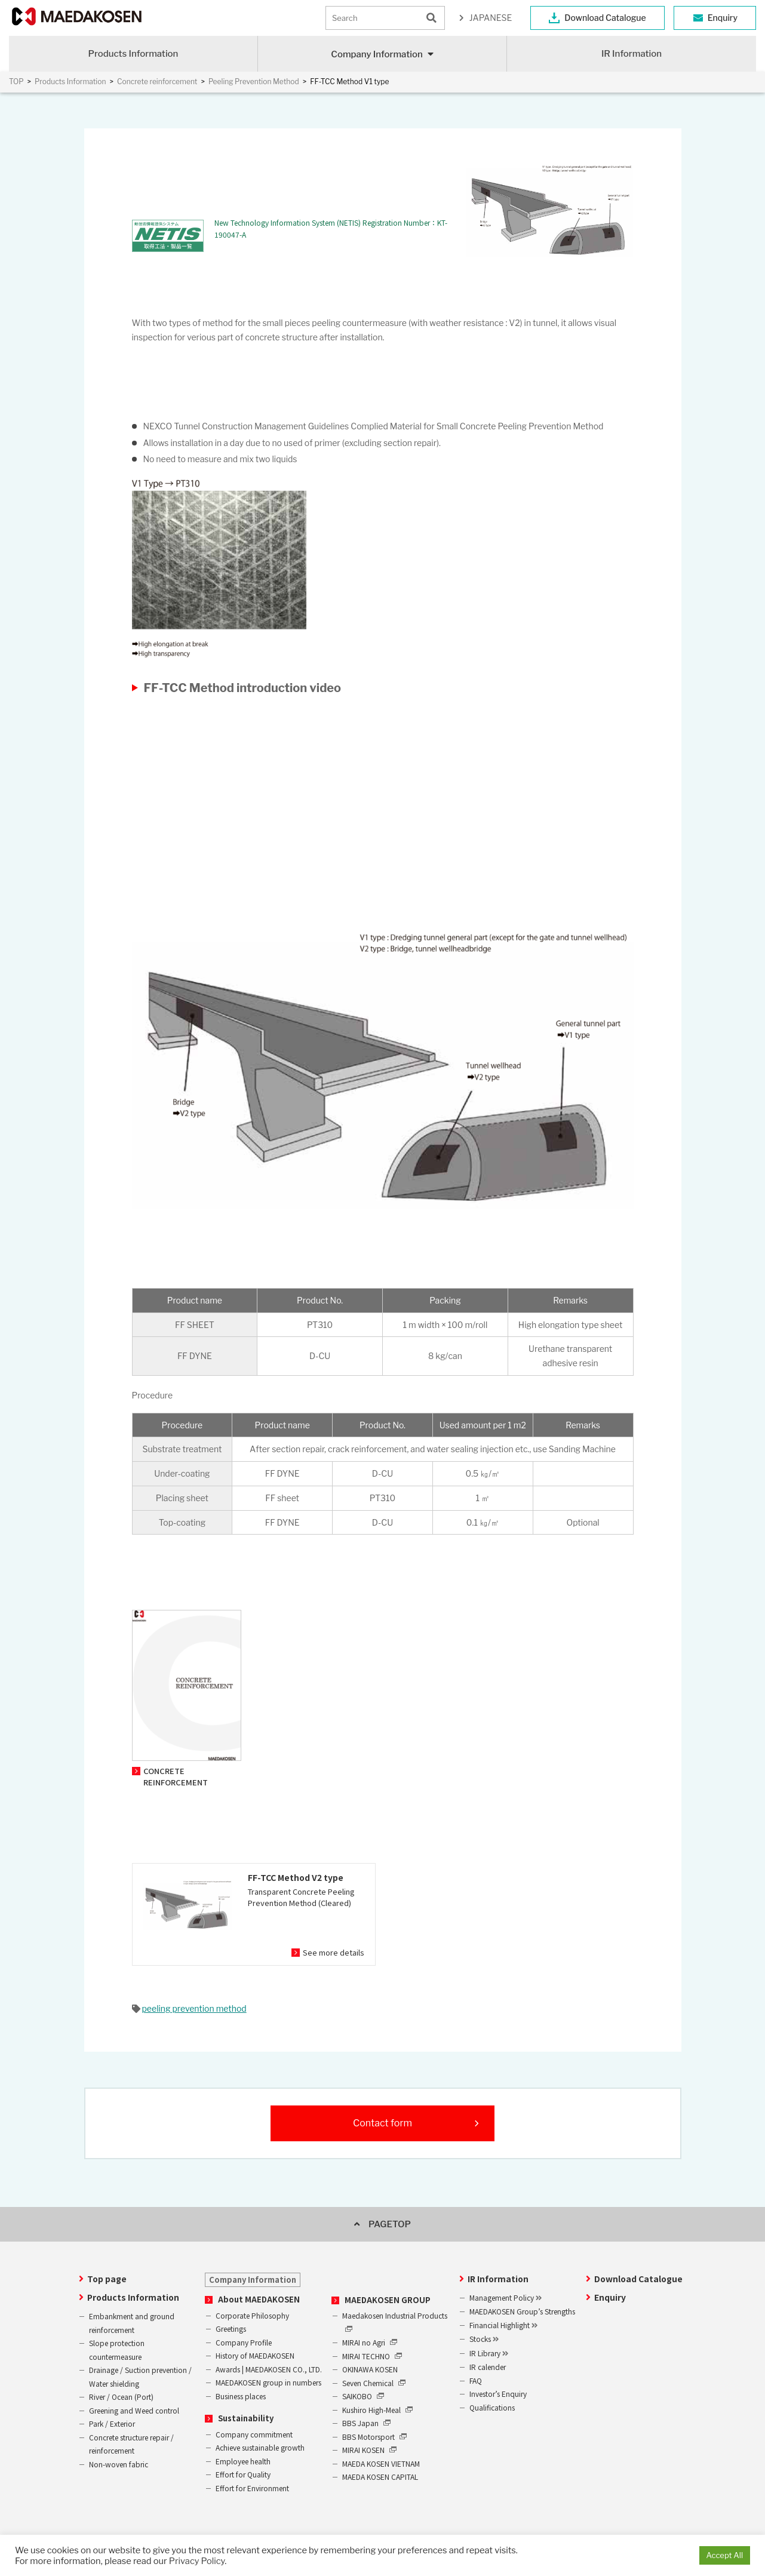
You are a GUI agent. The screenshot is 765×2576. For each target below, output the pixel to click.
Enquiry (723, 18)
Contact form (382, 2123)
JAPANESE (490, 18)
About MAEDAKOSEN (259, 2299)
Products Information (133, 53)
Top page (107, 2279)
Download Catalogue (605, 18)
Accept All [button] (724, 2555)
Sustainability (246, 2418)
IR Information (631, 53)
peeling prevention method (194, 2008)
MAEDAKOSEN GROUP (388, 2300)
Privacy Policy (197, 2561)
